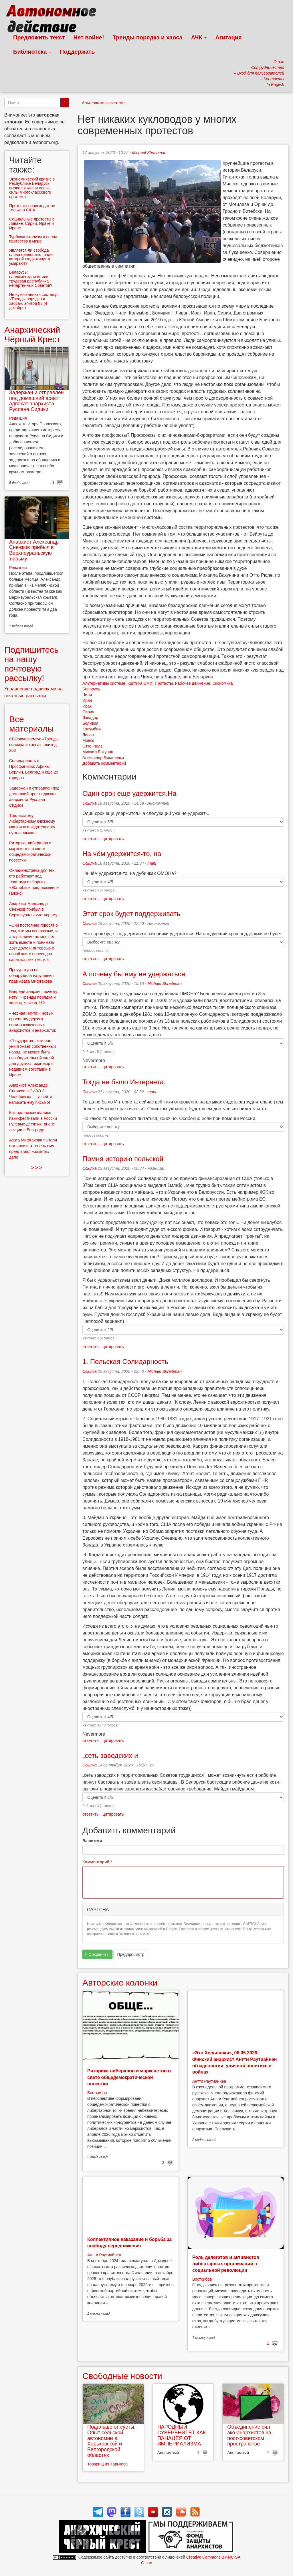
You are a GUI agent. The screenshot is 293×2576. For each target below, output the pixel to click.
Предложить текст (39, 37)
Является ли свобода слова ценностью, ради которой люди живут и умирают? (31, 257)
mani (151, 863)
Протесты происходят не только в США (32, 207)
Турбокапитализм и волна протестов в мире (33, 239)
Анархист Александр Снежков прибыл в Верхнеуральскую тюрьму (34, 550)
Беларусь (91, 689)
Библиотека (32, 52)
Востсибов (97, 2092)
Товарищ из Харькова (107, 2464)
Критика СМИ (140, 683)
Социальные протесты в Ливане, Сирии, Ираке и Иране (31, 223)
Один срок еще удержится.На (129, 793)
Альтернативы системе (103, 103)
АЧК (199, 37)
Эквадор (90, 717)
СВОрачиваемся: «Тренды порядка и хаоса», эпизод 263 (33, 745)
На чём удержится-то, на (121, 854)
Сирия (88, 712)
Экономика (222, 683)
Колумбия (91, 729)
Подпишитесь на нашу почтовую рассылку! (31, 664)
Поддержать (77, 52)
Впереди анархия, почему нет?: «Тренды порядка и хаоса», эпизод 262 (33, 997)
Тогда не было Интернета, (124, 1082)
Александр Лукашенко (103, 757)
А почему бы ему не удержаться (133, 974)
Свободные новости (122, 2376)
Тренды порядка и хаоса (148, 37)
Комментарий (97, 1862)
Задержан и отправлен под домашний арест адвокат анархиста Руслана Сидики (36, 401)
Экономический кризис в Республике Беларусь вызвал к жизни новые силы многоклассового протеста (32, 188)
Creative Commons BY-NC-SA (213, 2557)
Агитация (228, 37)
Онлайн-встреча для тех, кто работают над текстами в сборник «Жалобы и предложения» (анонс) (34, 882)
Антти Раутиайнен (209, 2081)
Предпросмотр (130, 1954)
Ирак (87, 706)
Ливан (88, 734)
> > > (36, 1167)
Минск (88, 740)
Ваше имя (92, 1840)
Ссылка (89, 803)
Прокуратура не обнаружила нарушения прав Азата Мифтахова (31, 975)
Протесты (164, 683)
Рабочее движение (192, 683)
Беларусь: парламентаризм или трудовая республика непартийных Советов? (30, 279)
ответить (90, 838)
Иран (87, 700)
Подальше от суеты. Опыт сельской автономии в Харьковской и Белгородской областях (111, 2441)
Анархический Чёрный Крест (32, 334)
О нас (146, 2563)
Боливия (90, 723)
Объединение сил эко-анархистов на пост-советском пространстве (249, 2435)
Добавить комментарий (104, 763)
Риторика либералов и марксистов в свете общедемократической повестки (129, 2077)
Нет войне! (89, 37)
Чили (87, 694)
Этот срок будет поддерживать (131, 914)
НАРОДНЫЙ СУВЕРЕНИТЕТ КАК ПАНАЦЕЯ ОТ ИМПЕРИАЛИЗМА (181, 2435)
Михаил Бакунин (97, 752)
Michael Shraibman (149, 152)
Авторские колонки (119, 1982)
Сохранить (97, 1954)
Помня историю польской (122, 1159)
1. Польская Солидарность (125, 1361)
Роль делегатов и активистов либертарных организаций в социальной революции (225, 2264)
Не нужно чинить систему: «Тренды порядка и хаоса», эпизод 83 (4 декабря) (33, 301)
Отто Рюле (92, 746)
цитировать (113, 838)
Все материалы (31, 723)
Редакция (18, 418)
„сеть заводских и (110, 1755)
